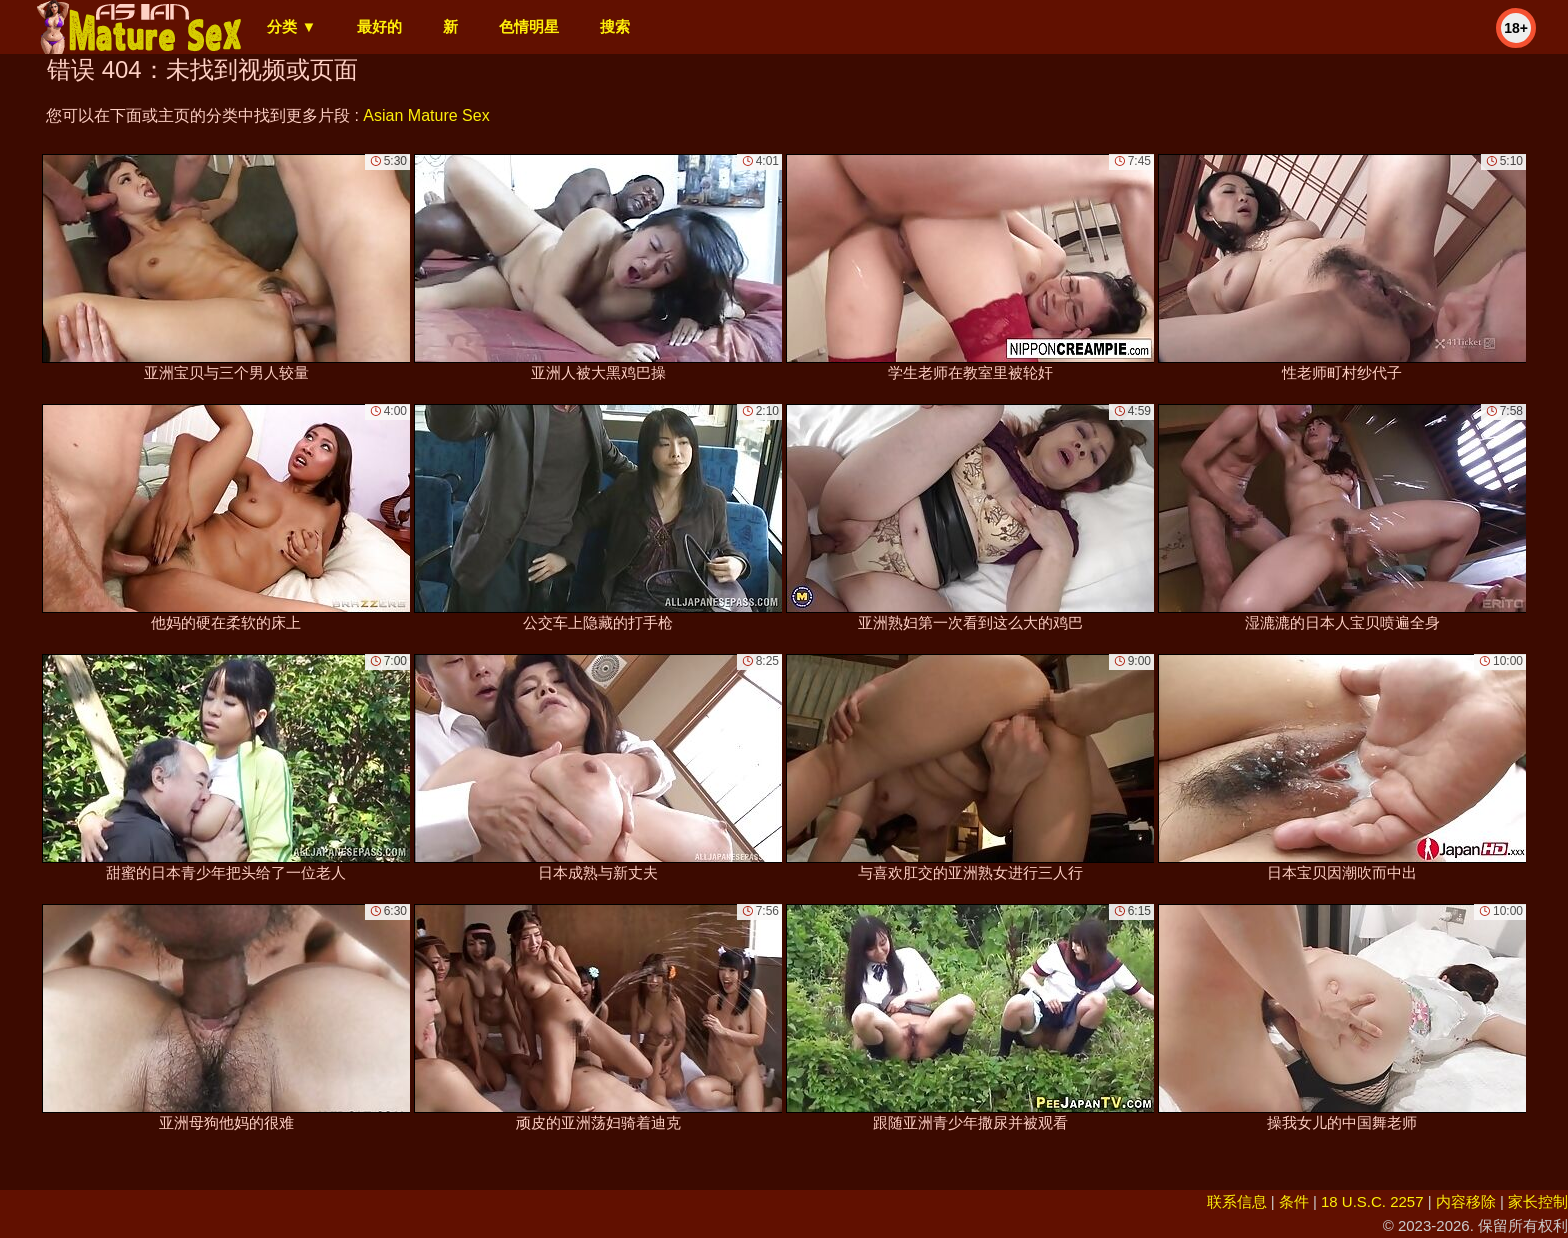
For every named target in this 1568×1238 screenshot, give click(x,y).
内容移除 (1466, 1201)
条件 (1294, 1201)
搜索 (615, 26)
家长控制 (1538, 1201)
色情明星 (529, 26)
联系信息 (1237, 1201)
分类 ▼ (291, 26)
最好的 (379, 26)
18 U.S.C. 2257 (1372, 1201)
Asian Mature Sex (426, 115)
